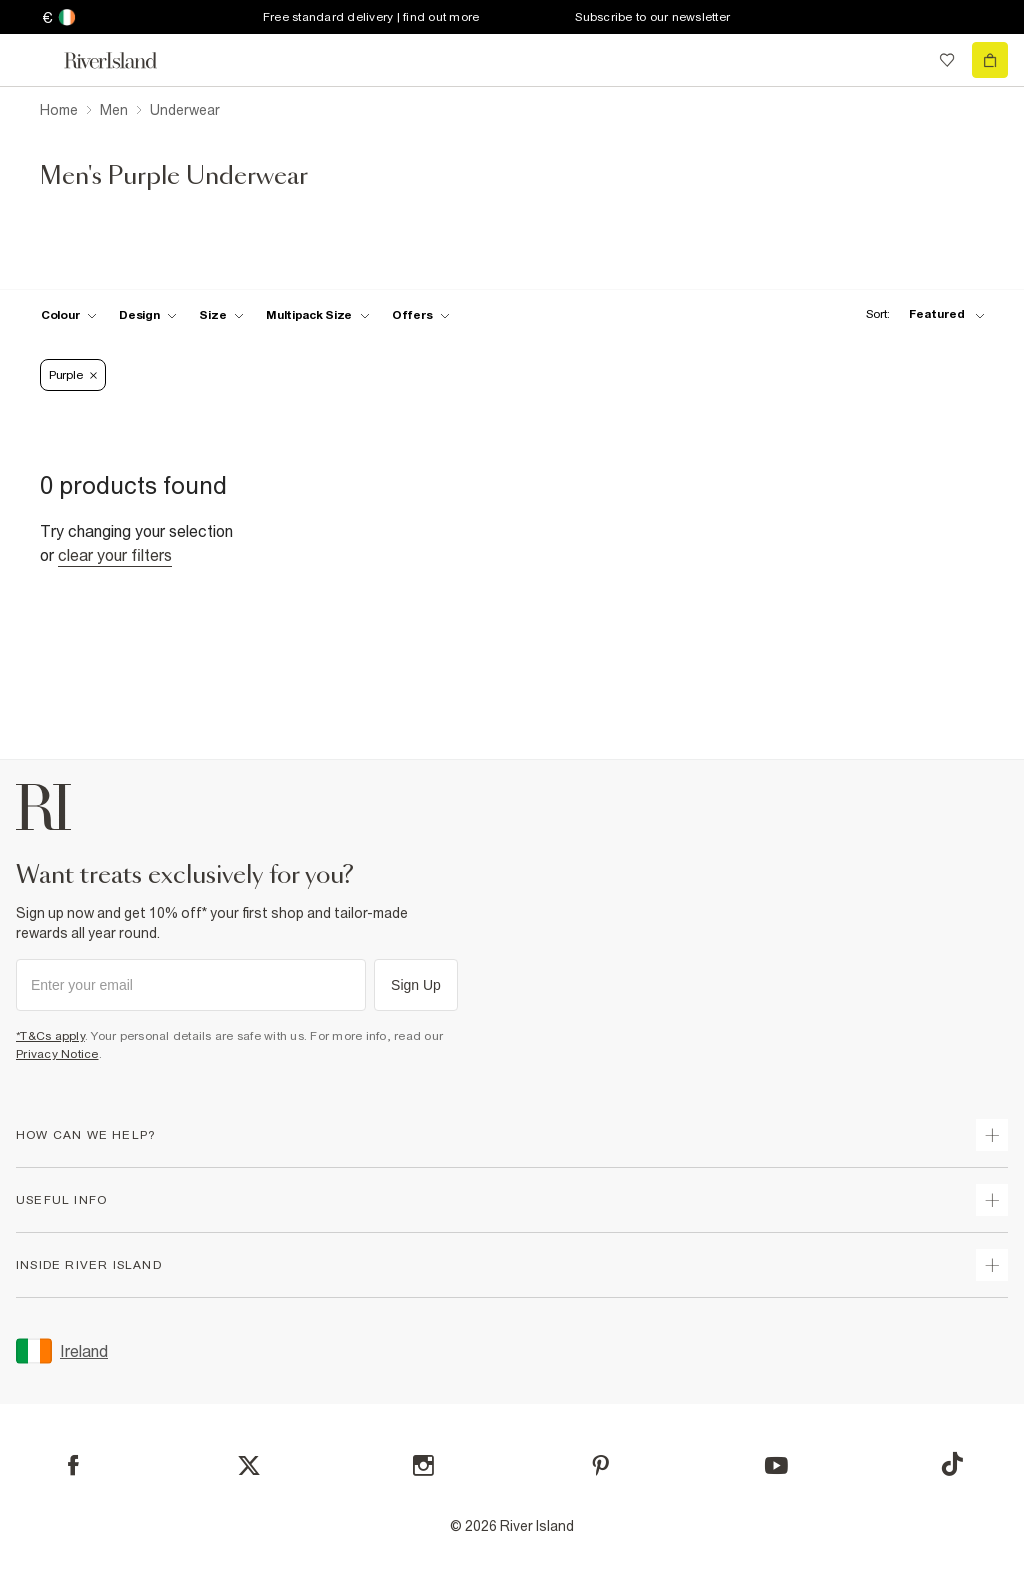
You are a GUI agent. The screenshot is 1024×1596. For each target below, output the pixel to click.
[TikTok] (952, 1464)
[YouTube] (776, 1465)
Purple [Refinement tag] (73, 375)
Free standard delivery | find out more (371, 17)
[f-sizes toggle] (221, 315)
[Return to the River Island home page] (124, 60)
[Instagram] (423, 1465)
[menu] (34, 60)
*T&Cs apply (50, 1036)
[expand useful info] (992, 1200)
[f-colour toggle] (69, 315)
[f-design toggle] (148, 315)
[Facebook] (73, 1465)
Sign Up (416, 985)
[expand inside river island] (992, 1265)
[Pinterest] (600, 1465)
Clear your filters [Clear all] (115, 555)
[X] (249, 1466)
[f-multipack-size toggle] (318, 315)
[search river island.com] (906, 60)
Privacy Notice (57, 1054)
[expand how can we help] (992, 1135)
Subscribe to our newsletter (652, 17)
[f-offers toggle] (421, 315)
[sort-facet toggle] (920, 314)
